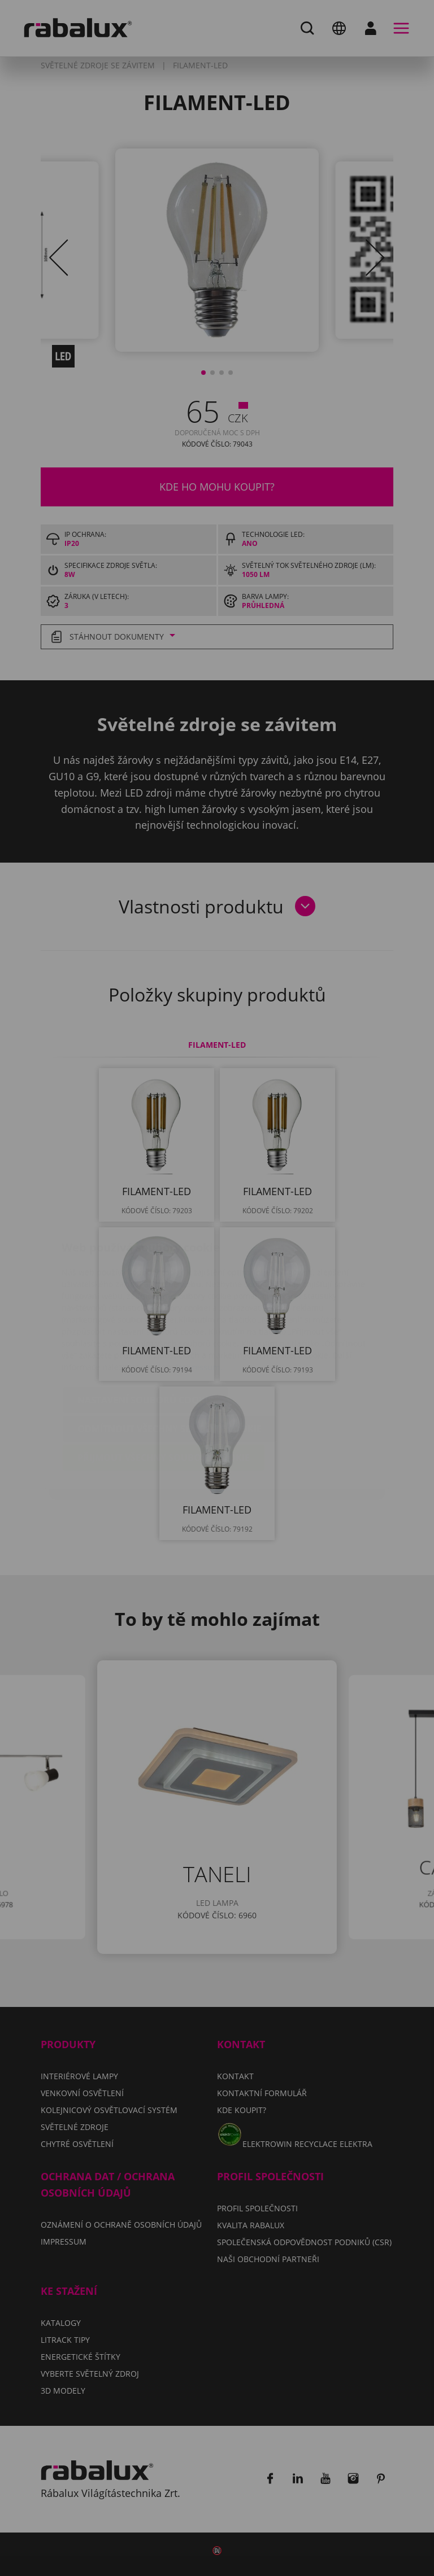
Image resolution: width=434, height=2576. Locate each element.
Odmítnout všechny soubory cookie (169, 1361)
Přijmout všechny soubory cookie (163, 1390)
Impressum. (199, 1299)
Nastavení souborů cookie (145, 1333)
